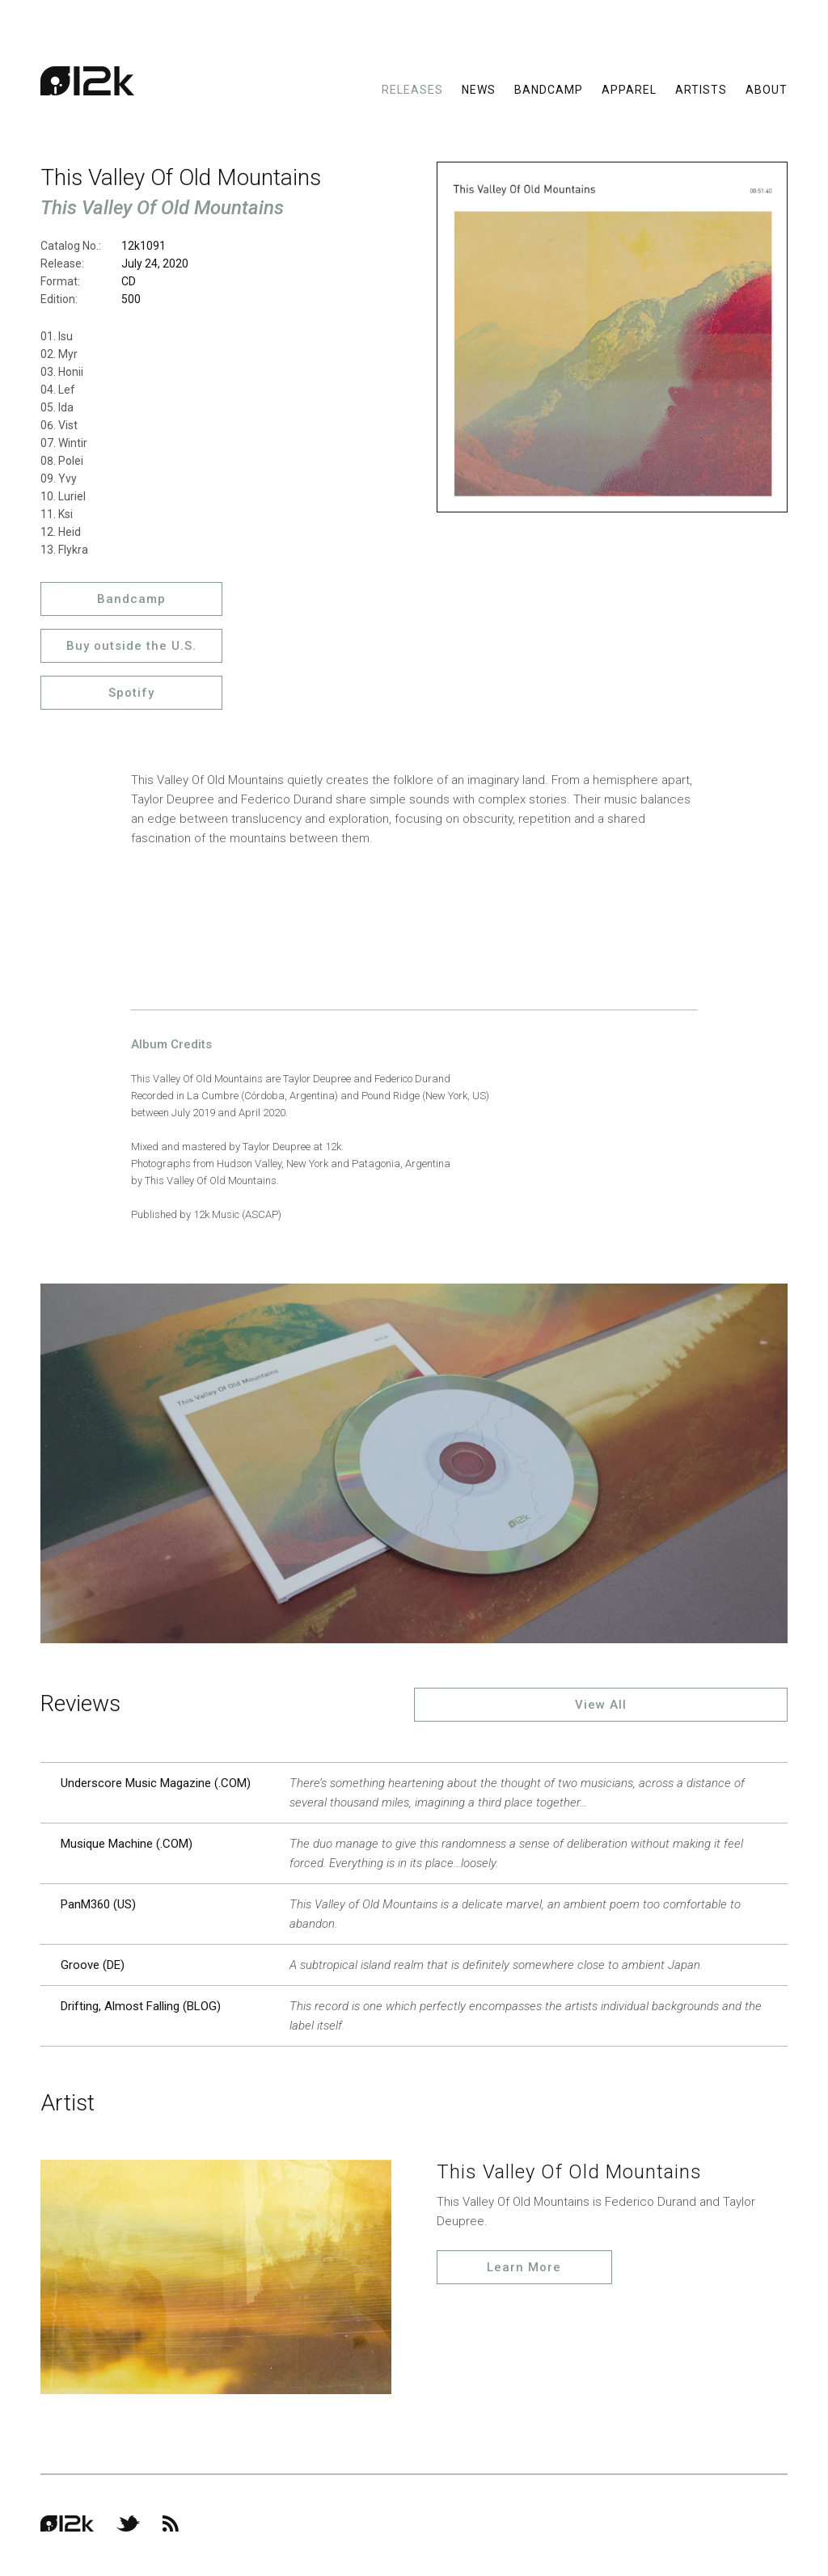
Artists (701, 89)
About (767, 89)
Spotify (131, 692)
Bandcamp (548, 89)
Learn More (524, 2267)
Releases (412, 89)
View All (601, 1704)
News (479, 89)
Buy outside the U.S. (131, 646)
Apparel (629, 89)
